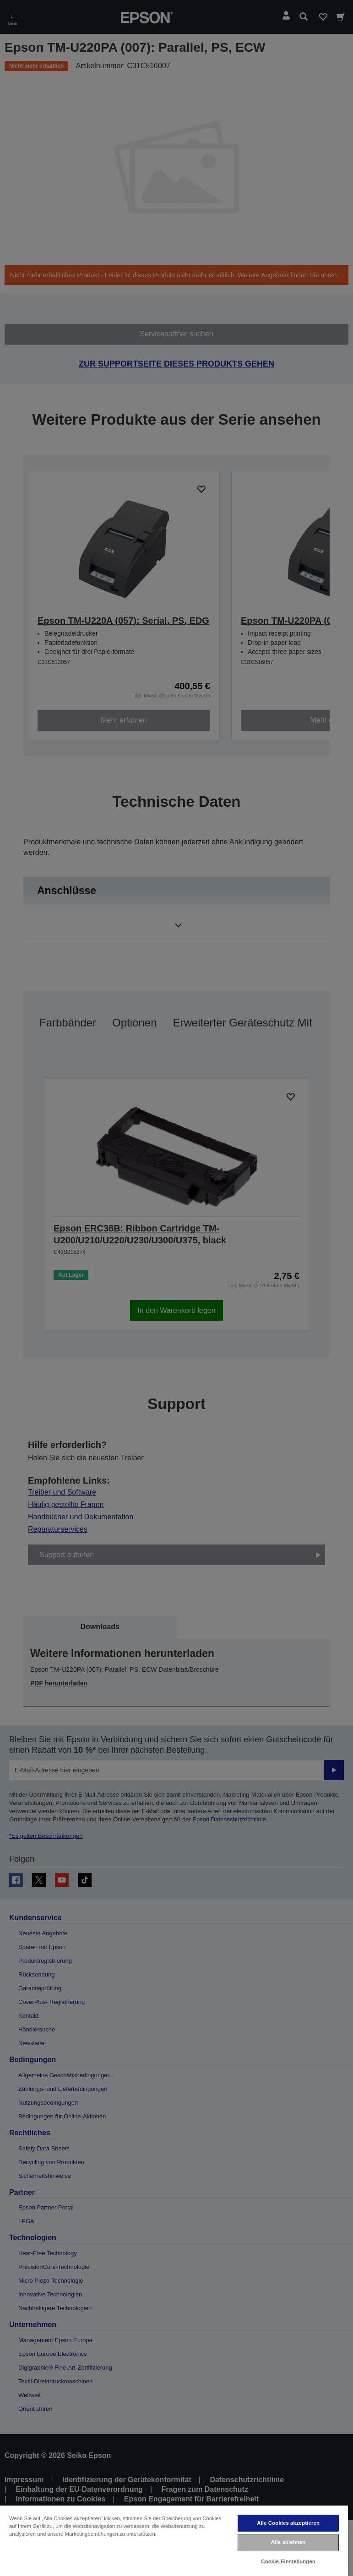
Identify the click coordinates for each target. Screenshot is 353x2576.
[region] (174, 2540)
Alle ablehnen (288, 2542)
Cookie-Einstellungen (288, 2561)
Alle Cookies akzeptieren (288, 2523)
